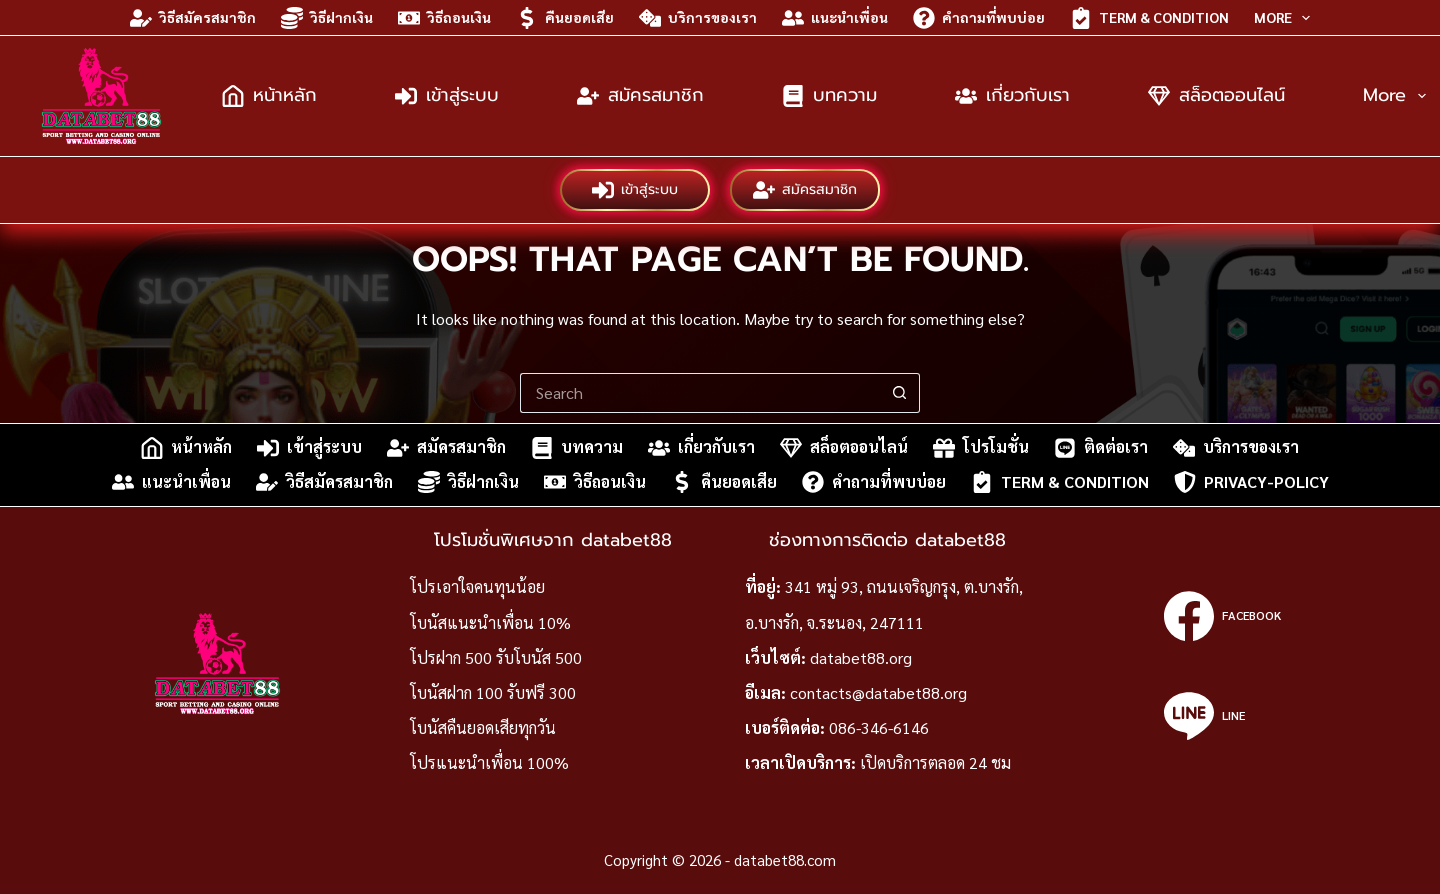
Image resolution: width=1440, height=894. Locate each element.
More (1286, 18)
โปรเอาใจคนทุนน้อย (477, 586)
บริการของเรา (698, 18)
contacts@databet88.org (878, 692)
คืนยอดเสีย (565, 18)
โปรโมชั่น (981, 448)
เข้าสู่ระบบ (447, 95)
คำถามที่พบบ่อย (979, 18)
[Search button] (900, 393)
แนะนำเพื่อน (835, 18)
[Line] (1222, 716)
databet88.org (861, 657)
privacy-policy (1251, 482)
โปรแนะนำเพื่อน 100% (489, 762)
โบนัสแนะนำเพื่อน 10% (490, 622)
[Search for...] (700, 393)
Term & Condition (1149, 18)
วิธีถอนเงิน (444, 18)
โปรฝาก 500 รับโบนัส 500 (496, 657)
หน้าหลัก (269, 95)
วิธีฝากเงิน (327, 18)
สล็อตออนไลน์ (1216, 95)
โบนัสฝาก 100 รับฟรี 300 (493, 692)
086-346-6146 (879, 727)
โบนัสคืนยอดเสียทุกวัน (483, 727)
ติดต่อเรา (1101, 448)
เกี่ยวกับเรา (1012, 95)
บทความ (829, 95)
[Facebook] (1222, 616)
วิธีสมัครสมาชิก (193, 18)
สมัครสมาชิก (640, 95)
